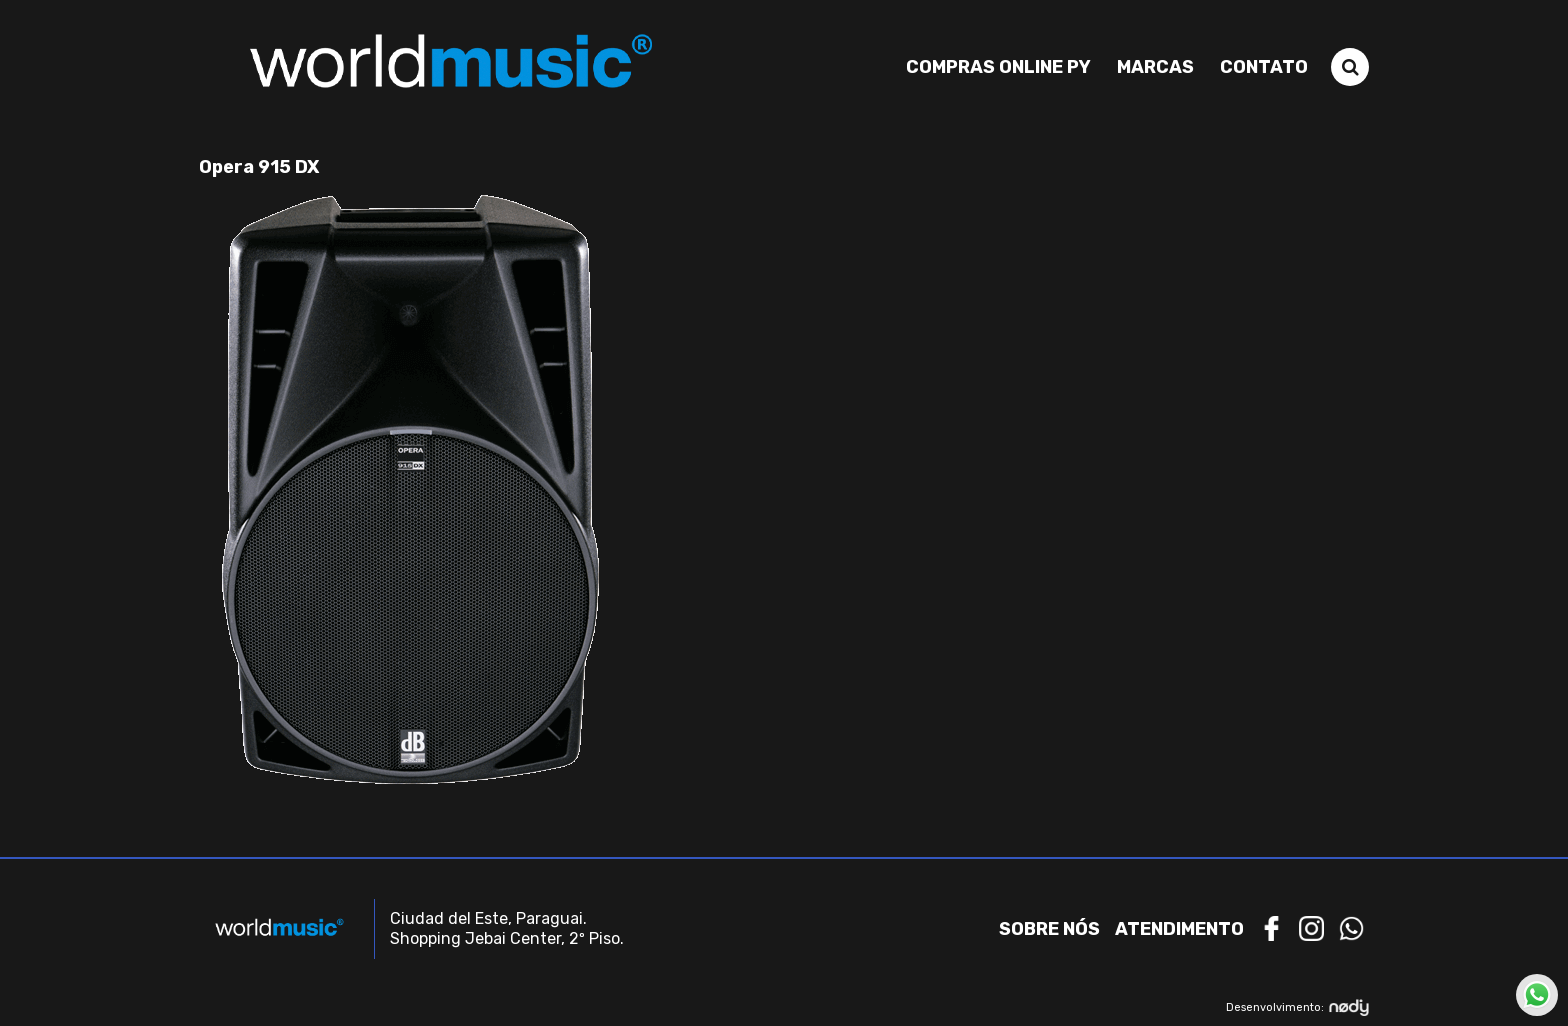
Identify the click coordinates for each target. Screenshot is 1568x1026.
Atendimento (1179, 929)
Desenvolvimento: (1297, 1007)
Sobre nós (1049, 929)
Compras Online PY (998, 67)
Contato (1264, 67)
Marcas (1155, 67)
